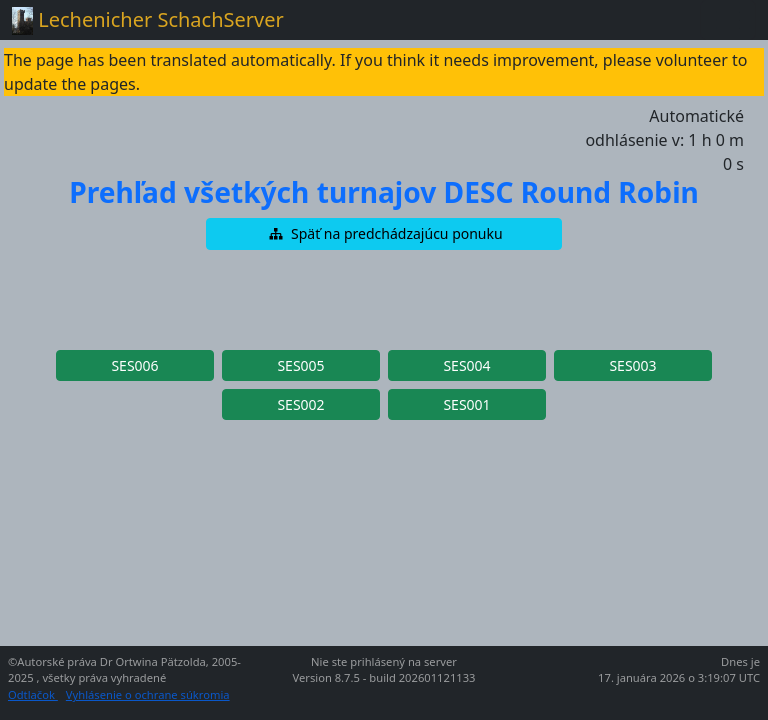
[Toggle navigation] (728, 20)
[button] (384, 234)
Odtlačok (33, 694)
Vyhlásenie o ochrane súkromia (148, 694)
